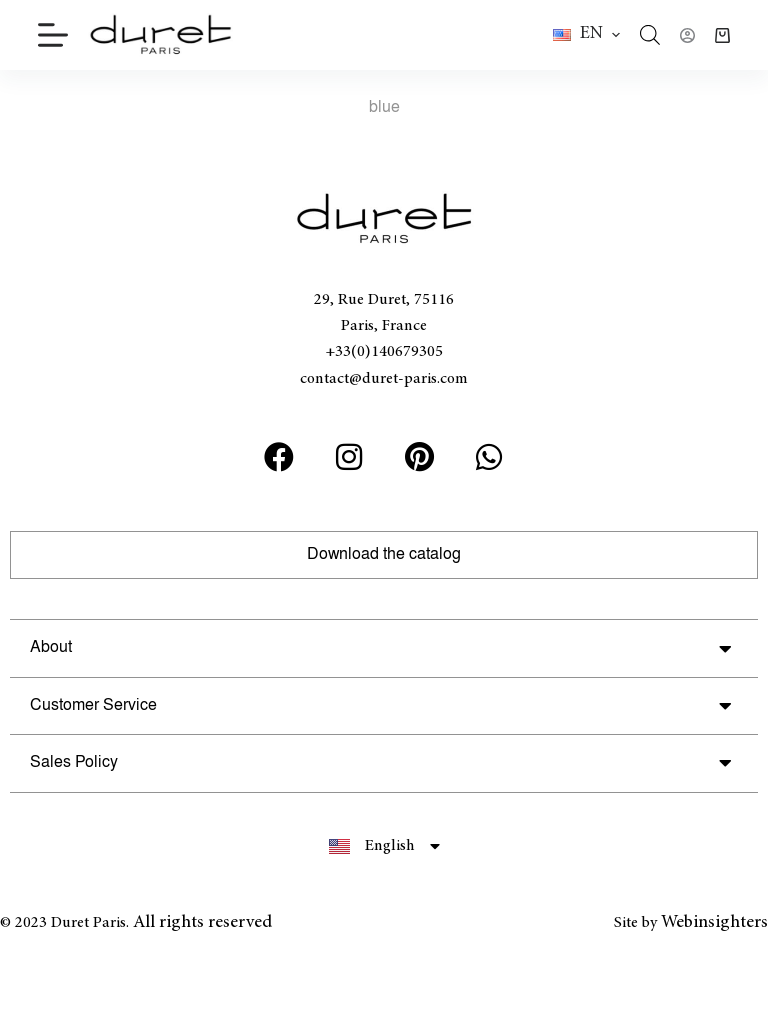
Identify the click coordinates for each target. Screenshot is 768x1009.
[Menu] (53, 35)
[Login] (687, 35)
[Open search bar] (650, 35)
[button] (586, 35)
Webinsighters (714, 923)
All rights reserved (202, 923)
